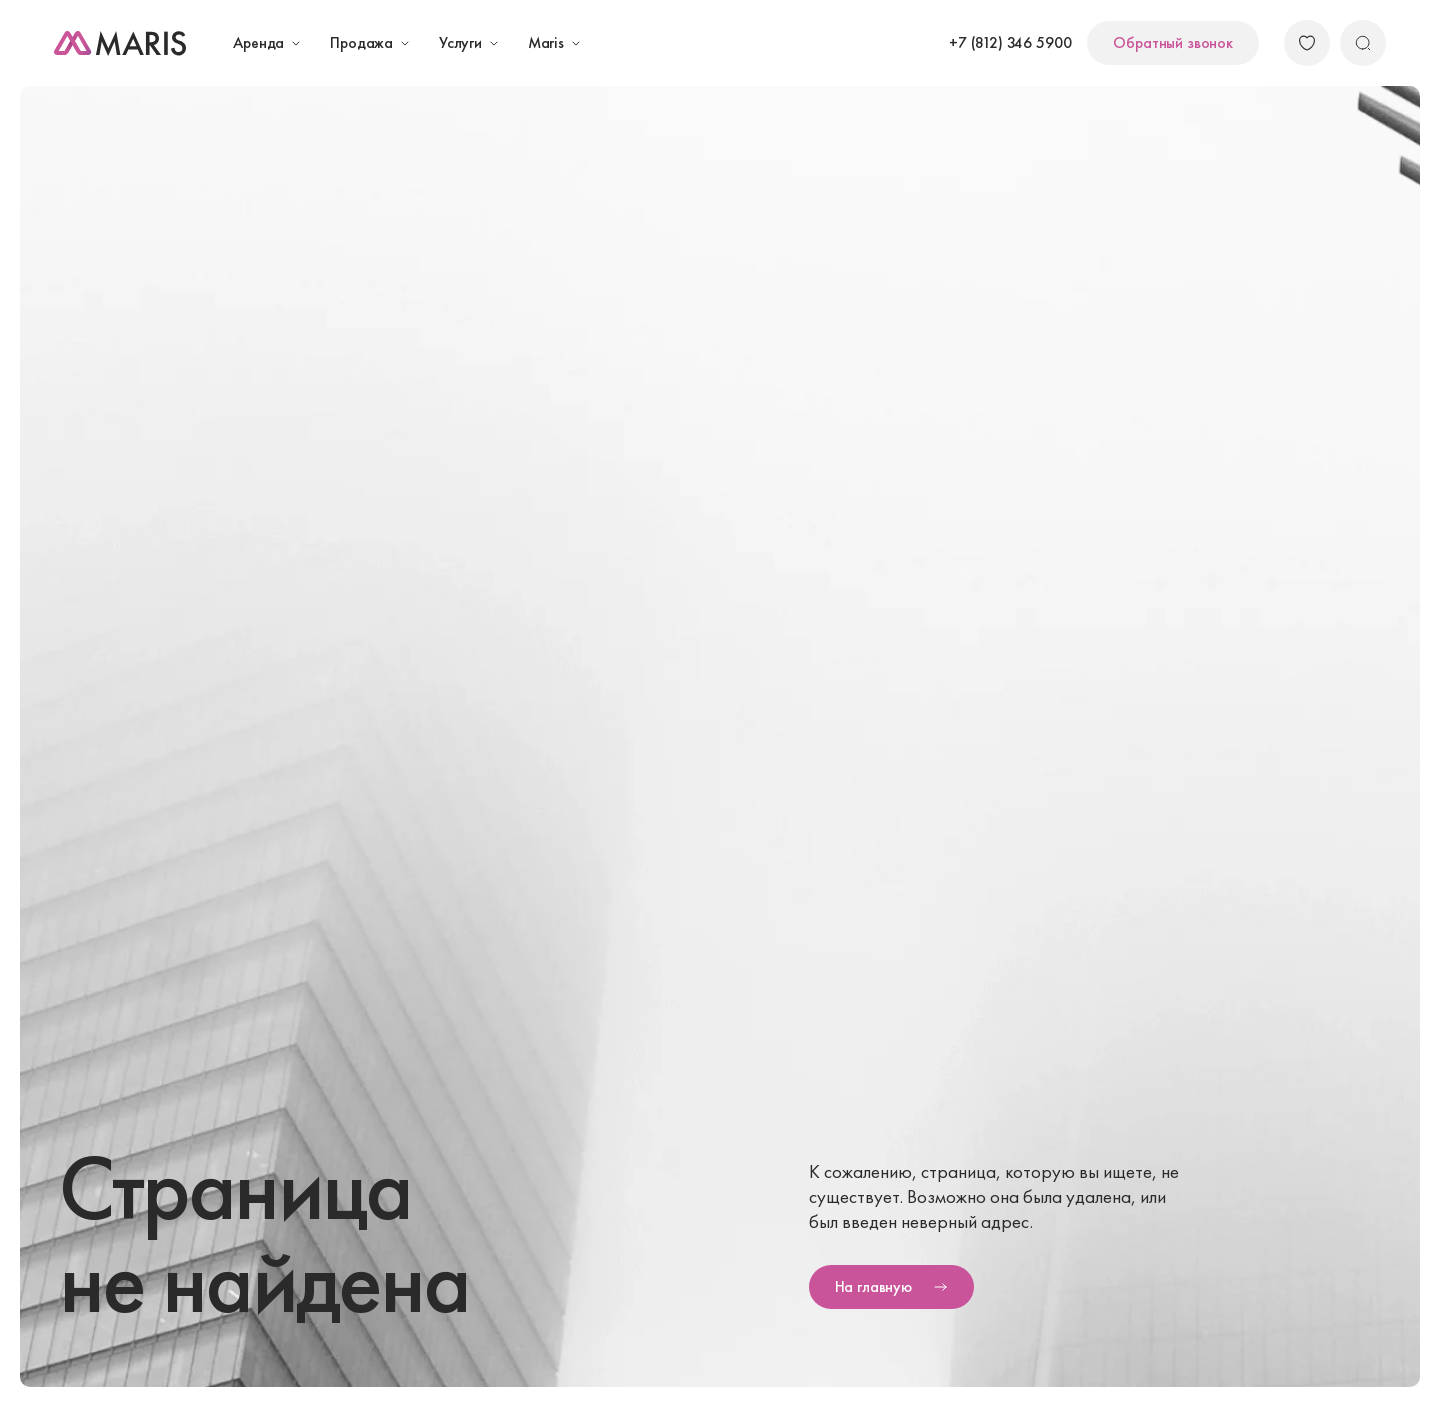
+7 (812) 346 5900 (1010, 43)
